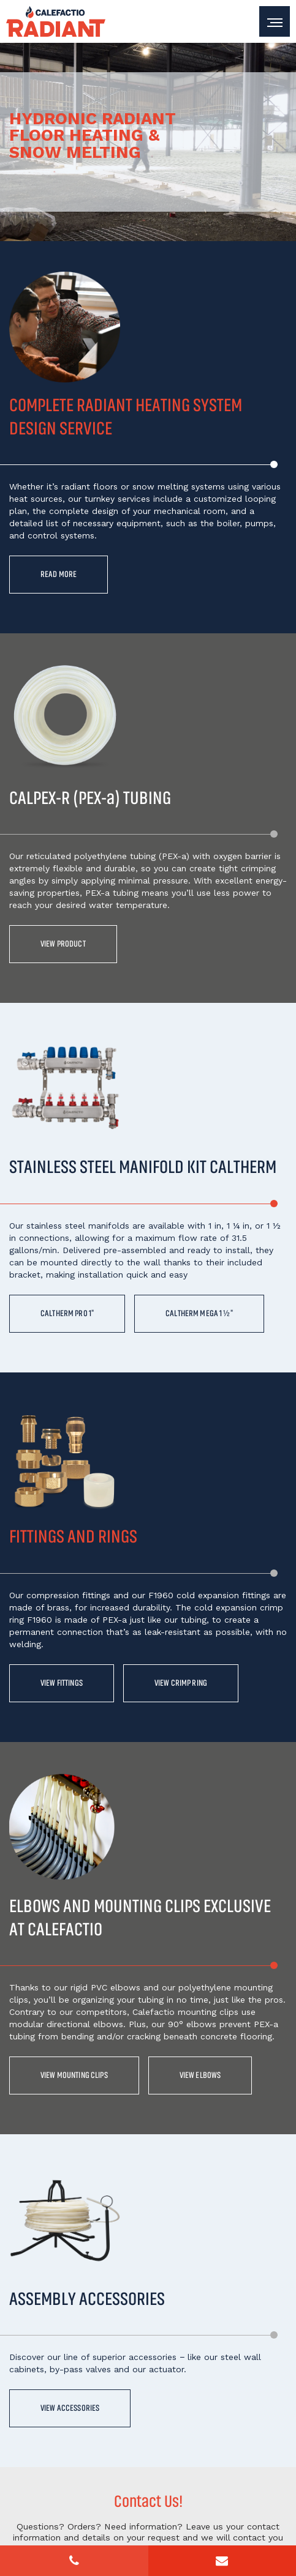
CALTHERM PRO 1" (68, 1315)
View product (64, 945)
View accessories (71, 2411)
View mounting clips (76, 2078)
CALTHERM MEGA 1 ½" (204, 1315)
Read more (58, 574)
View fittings (63, 1685)
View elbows (205, 2078)
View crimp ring (185, 1685)
